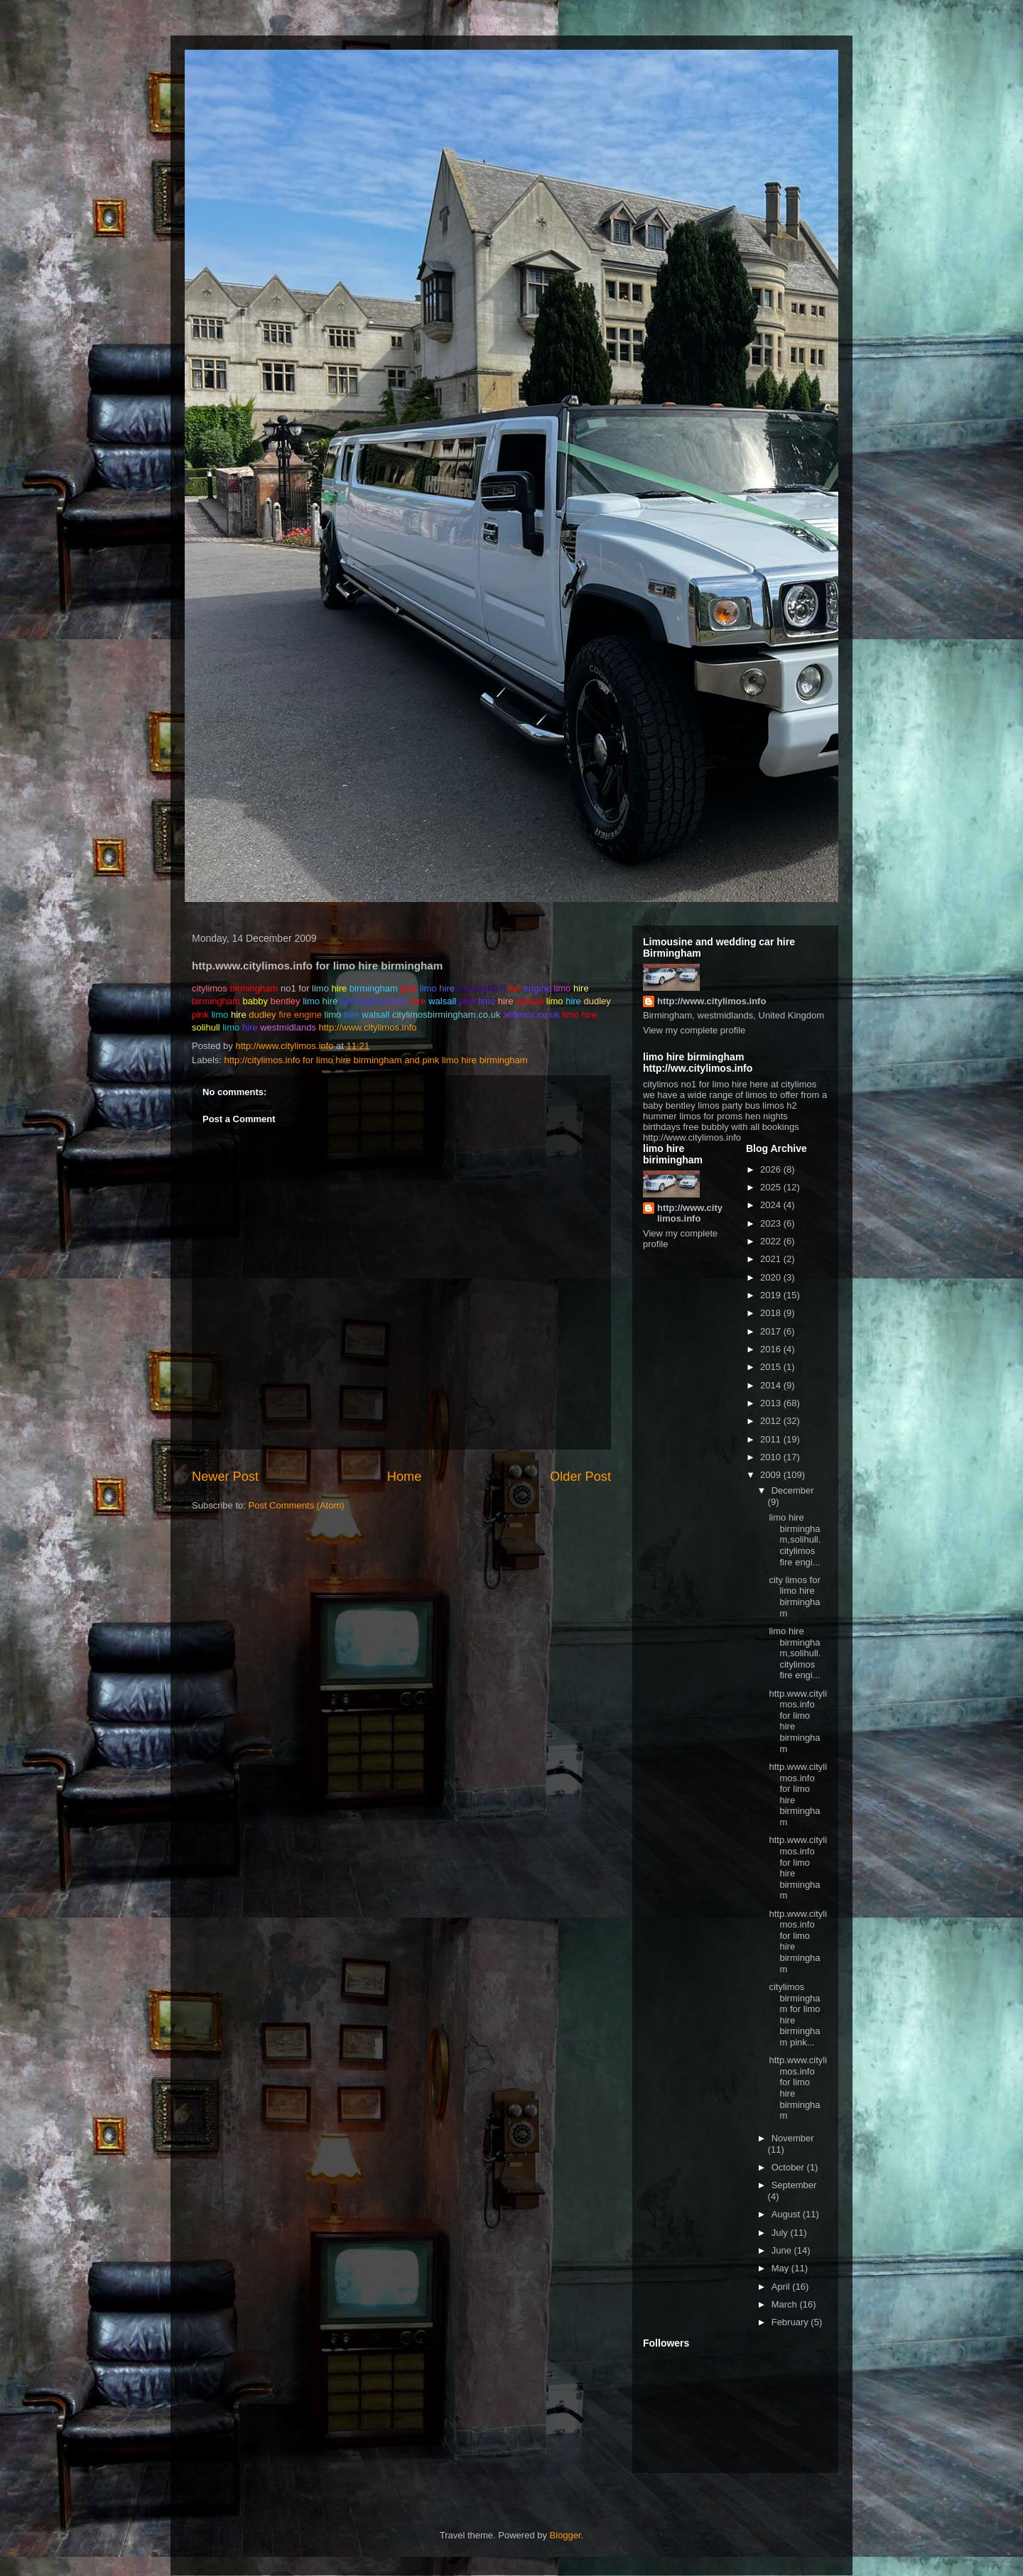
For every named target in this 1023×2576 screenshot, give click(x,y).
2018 (772, 1313)
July (781, 2232)
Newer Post (225, 1476)
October (789, 2167)
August (787, 2214)
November (793, 2138)
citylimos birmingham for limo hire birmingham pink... (794, 2015)
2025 (772, 1187)
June (783, 2250)
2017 (772, 1331)
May (781, 2268)
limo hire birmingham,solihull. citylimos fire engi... (795, 1539)
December (793, 1490)
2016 (772, 1349)
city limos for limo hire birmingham (794, 1597)
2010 (772, 1457)
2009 (772, 1474)
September (794, 2185)
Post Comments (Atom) (297, 1505)
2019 (772, 1295)
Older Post (580, 1476)
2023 (772, 1223)
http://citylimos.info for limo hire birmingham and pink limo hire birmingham (376, 1060)
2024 (772, 1205)
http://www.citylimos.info (368, 1027)
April (782, 2286)
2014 (772, 1385)
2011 (772, 1439)
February (791, 2322)
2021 (772, 1259)
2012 (772, 1420)
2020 (772, 1277)
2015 (772, 1367)
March (786, 2304)
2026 (772, 1169)
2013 (772, 1403)
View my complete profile (694, 1030)
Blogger (565, 2535)
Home (404, 1476)
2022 (772, 1241)
